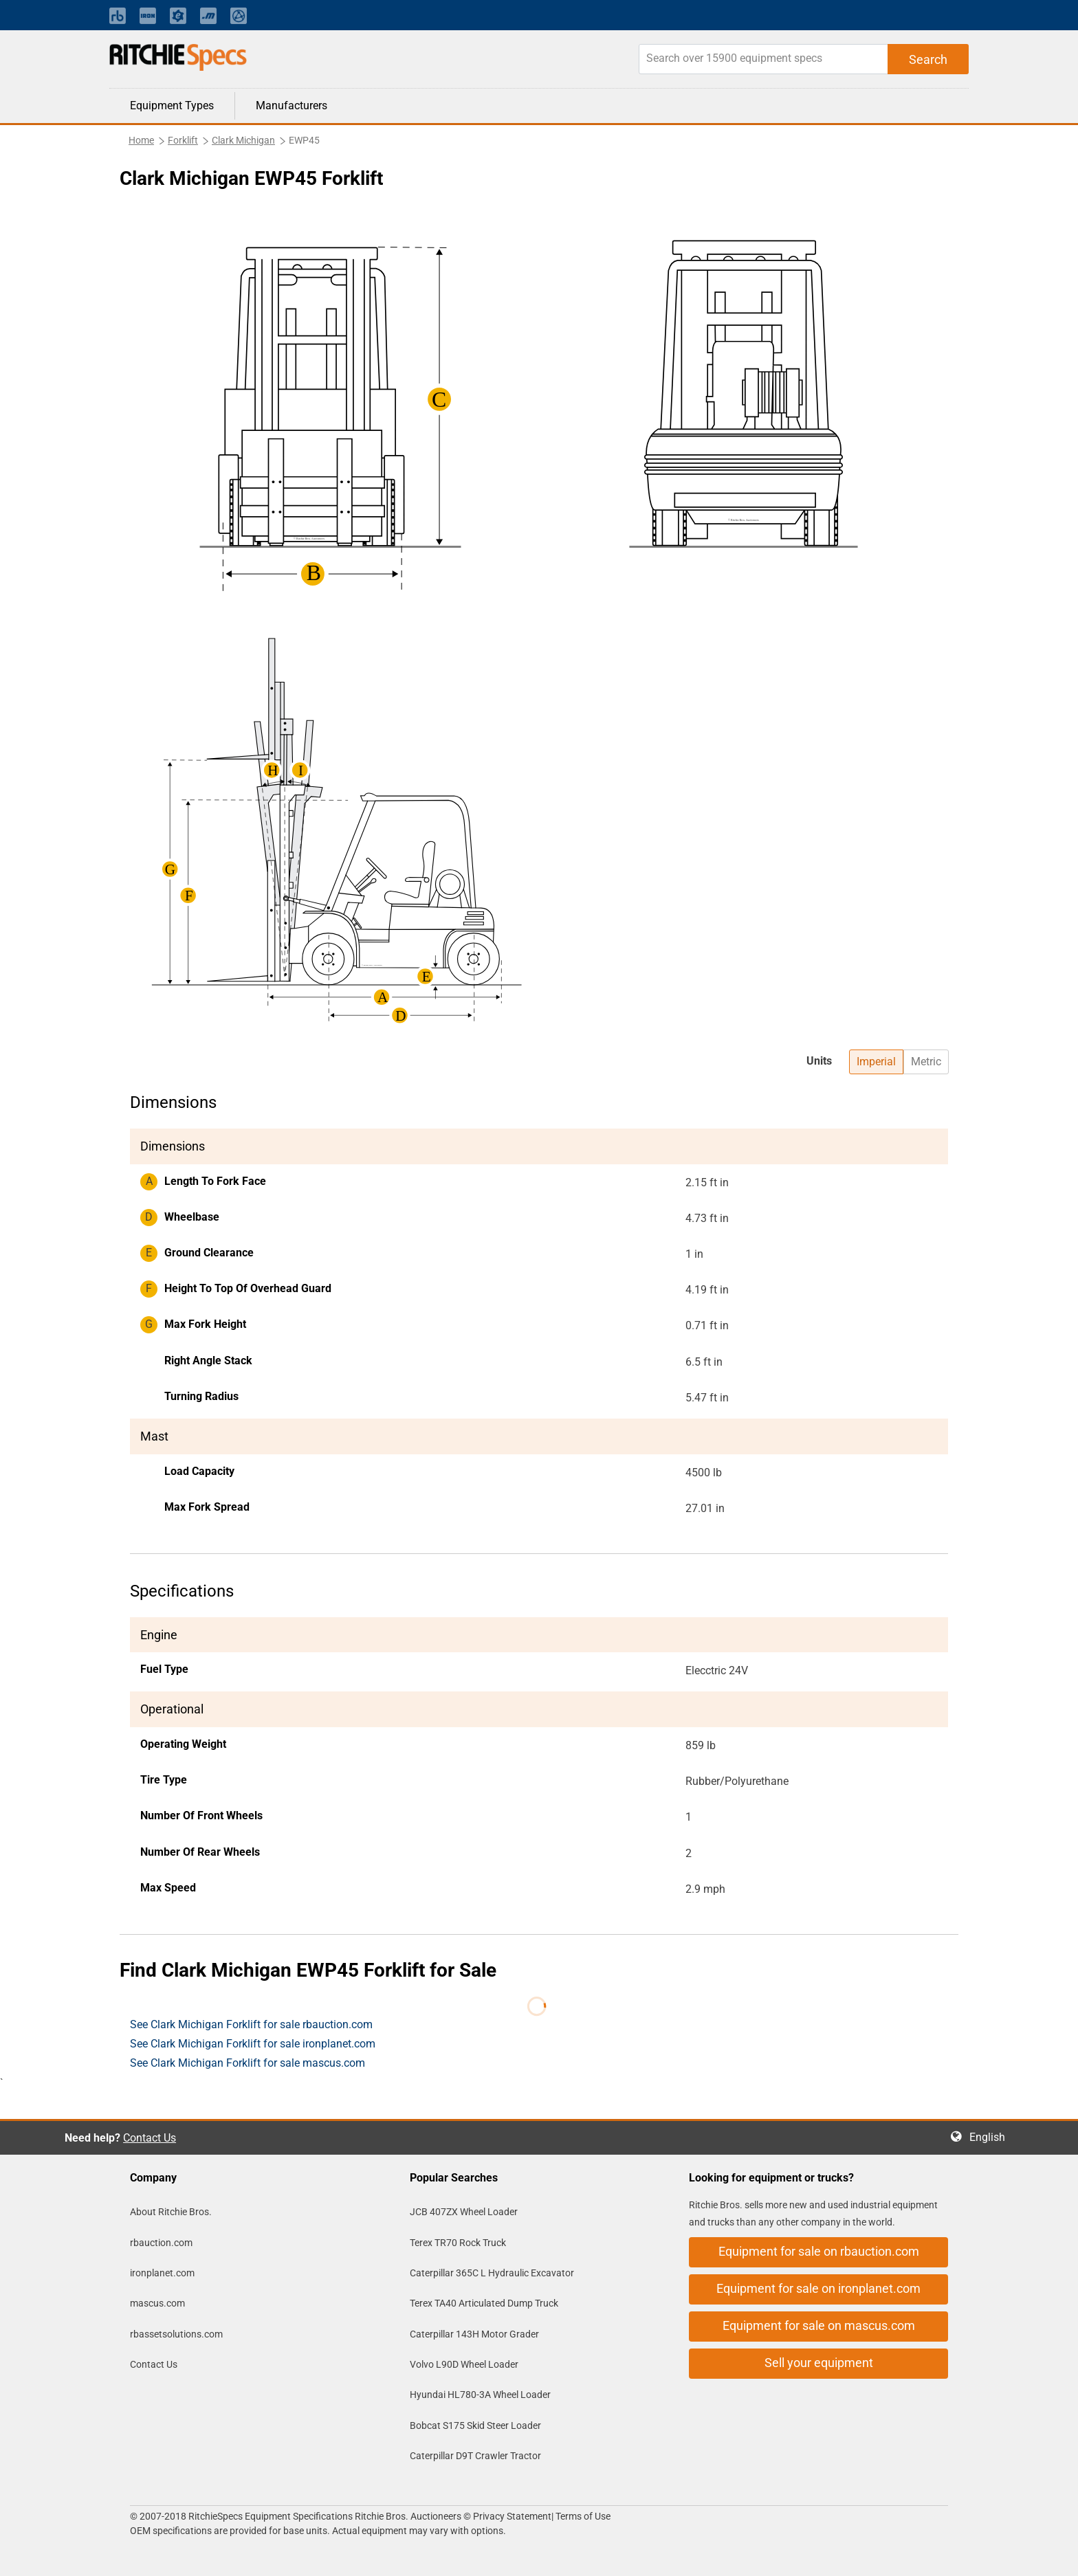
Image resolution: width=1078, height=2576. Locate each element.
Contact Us (149, 2137)
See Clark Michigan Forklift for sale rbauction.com (251, 2024)
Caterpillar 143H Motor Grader (474, 2334)
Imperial (876, 1061)
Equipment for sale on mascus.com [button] (819, 2325)
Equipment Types (172, 105)
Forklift (183, 140)
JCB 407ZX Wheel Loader (464, 2211)
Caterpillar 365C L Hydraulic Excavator (492, 2272)
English (991, 2137)
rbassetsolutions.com (176, 2334)
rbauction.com (161, 2242)
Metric (926, 1061)
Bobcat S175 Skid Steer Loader (475, 2425)
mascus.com (157, 2303)
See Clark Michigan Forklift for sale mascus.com (247, 2062)
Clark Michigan (243, 140)
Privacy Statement (512, 2516)
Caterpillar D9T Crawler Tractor (475, 2455)
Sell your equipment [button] (818, 2362)
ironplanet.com (162, 2272)
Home (141, 140)
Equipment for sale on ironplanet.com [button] (818, 2288)
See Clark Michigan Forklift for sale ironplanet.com (252, 2043)
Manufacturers (291, 105)
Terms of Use (581, 2516)
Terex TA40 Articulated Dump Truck (484, 2303)
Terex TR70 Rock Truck (458, 2242)
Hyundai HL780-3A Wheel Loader (480, 2394)
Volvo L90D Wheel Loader (464, 2364)
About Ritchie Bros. (171, 2211)
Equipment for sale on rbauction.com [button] (818, 2251)
